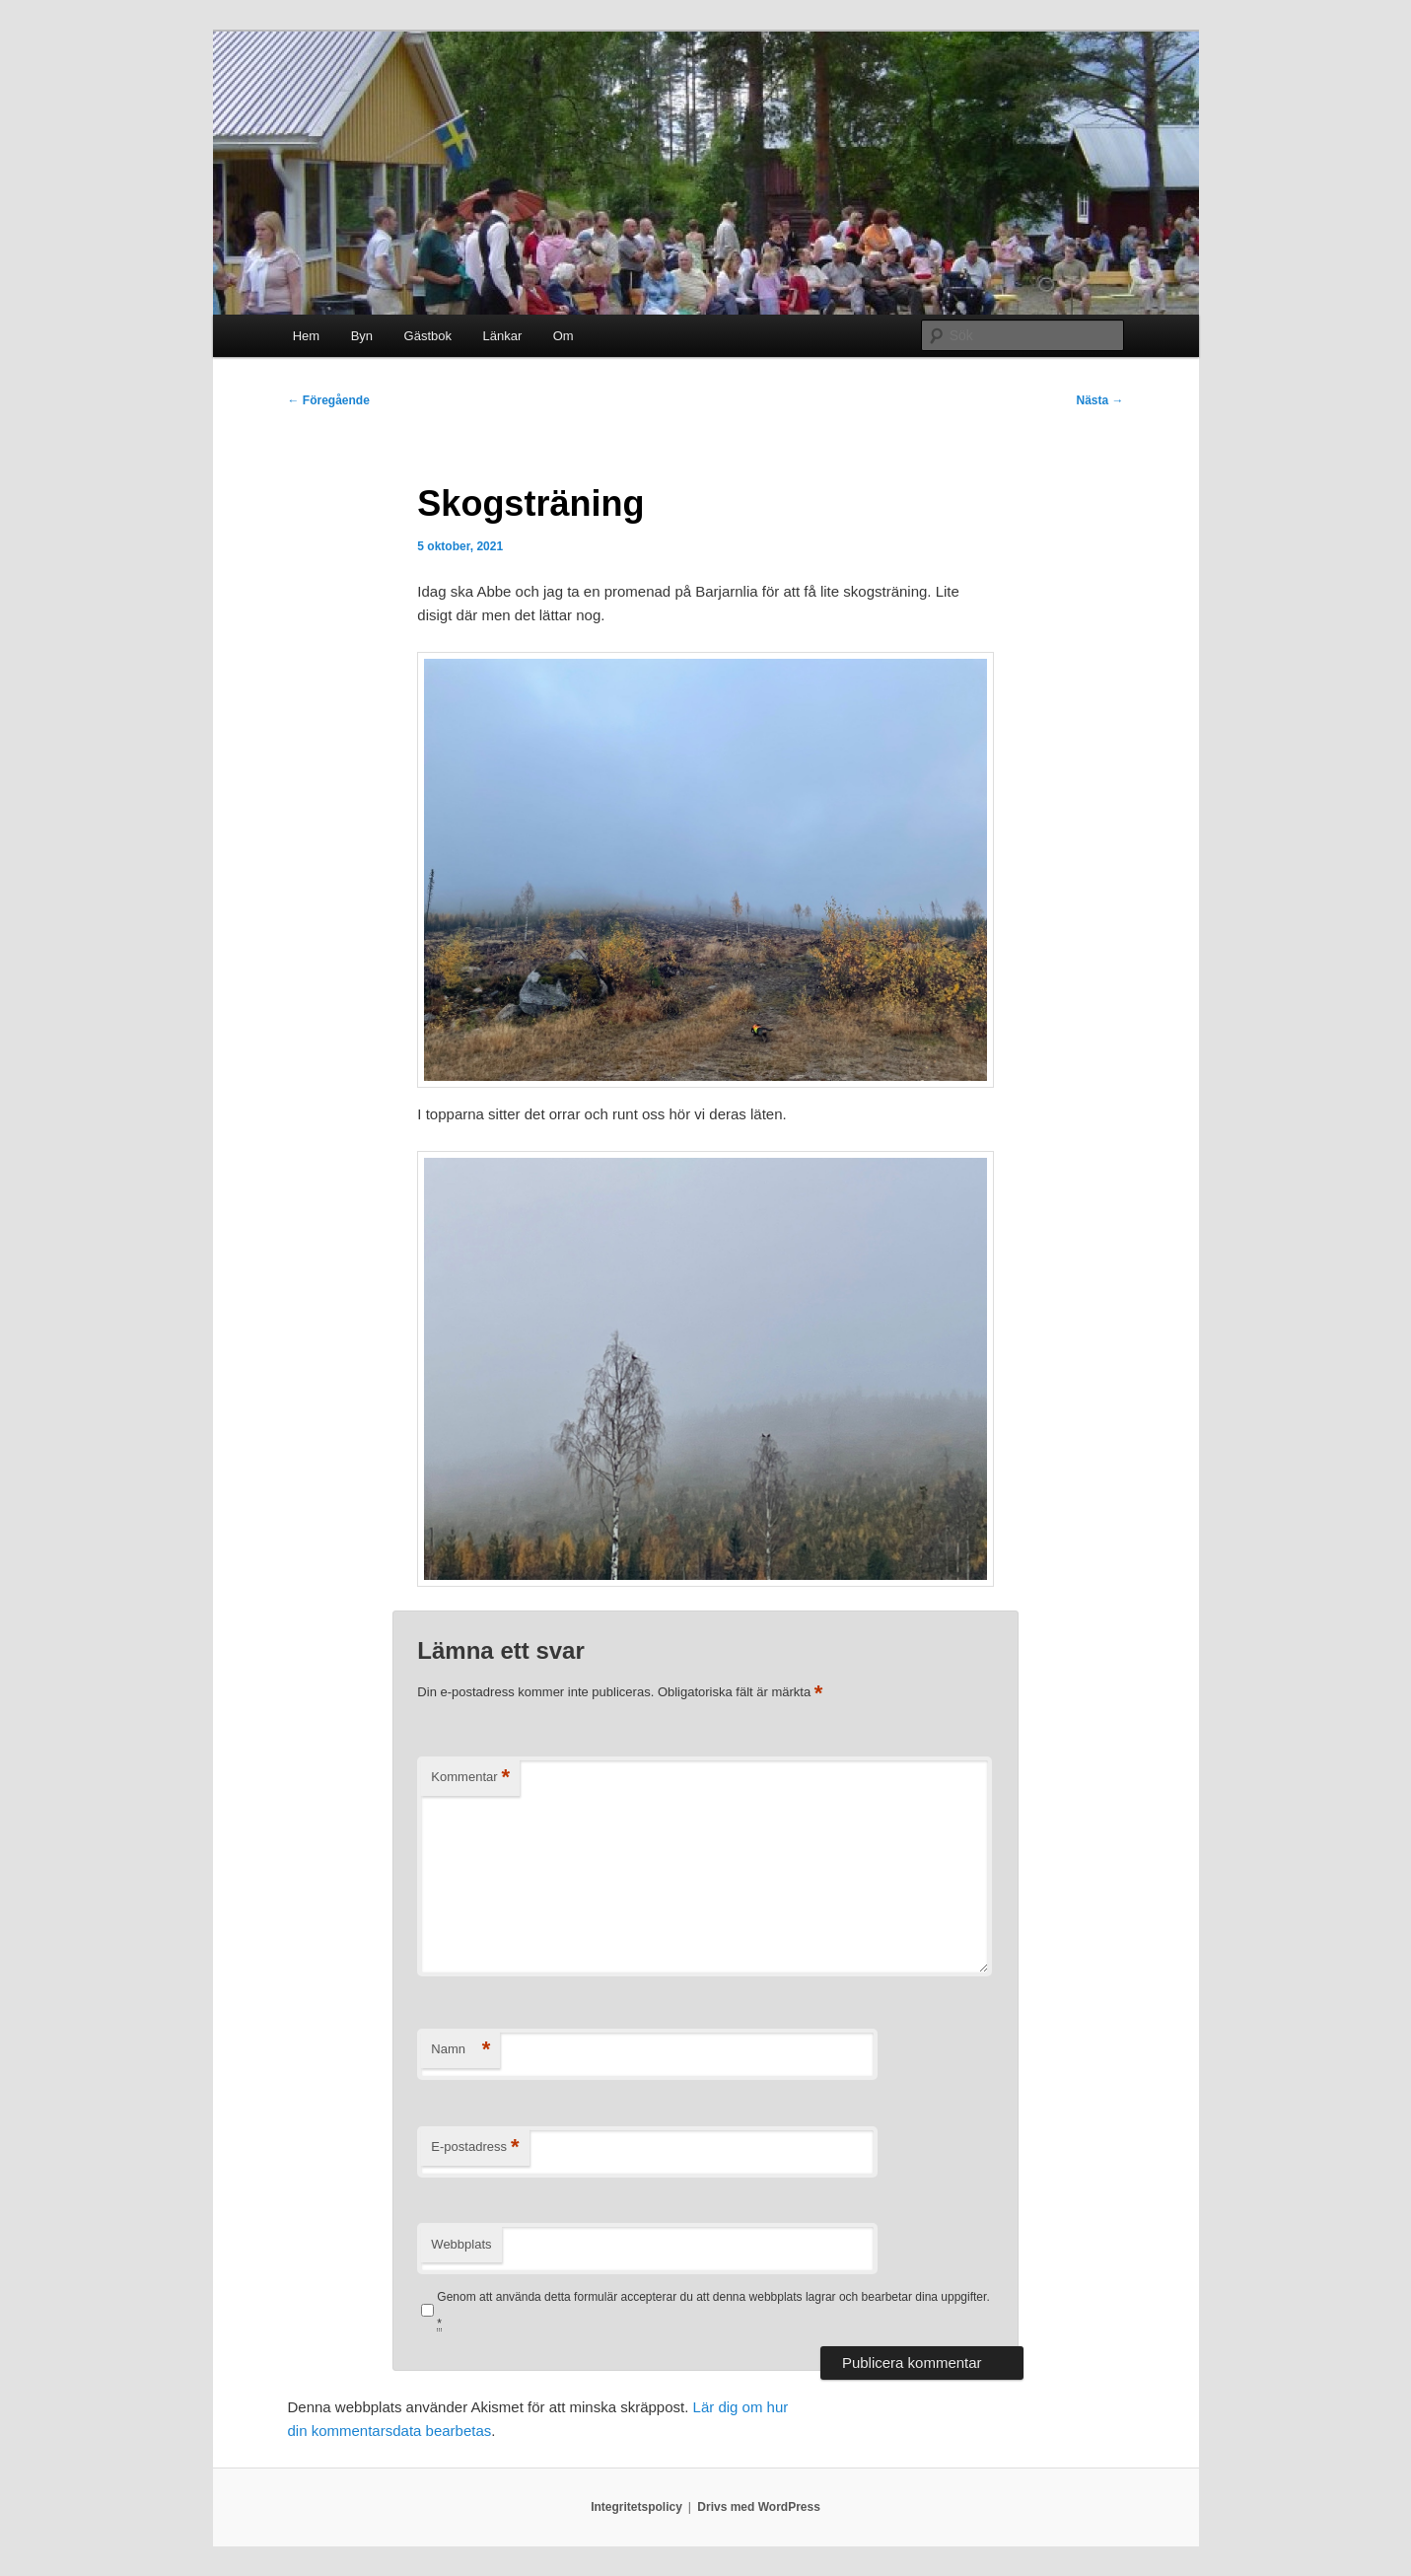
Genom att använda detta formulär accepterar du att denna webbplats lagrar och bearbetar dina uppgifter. (713, 2310)
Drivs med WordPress (758, 2507)
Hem (306, 335)
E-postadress (475, 2147)
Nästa (1099, 400)
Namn (460, 2050)
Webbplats (461, 2244)
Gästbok (428, 335)
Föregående (329, 400)
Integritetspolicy (636, 2507)
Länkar (502, 335)
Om (563, 335)
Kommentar (470, 1777)
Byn (362, 335)
